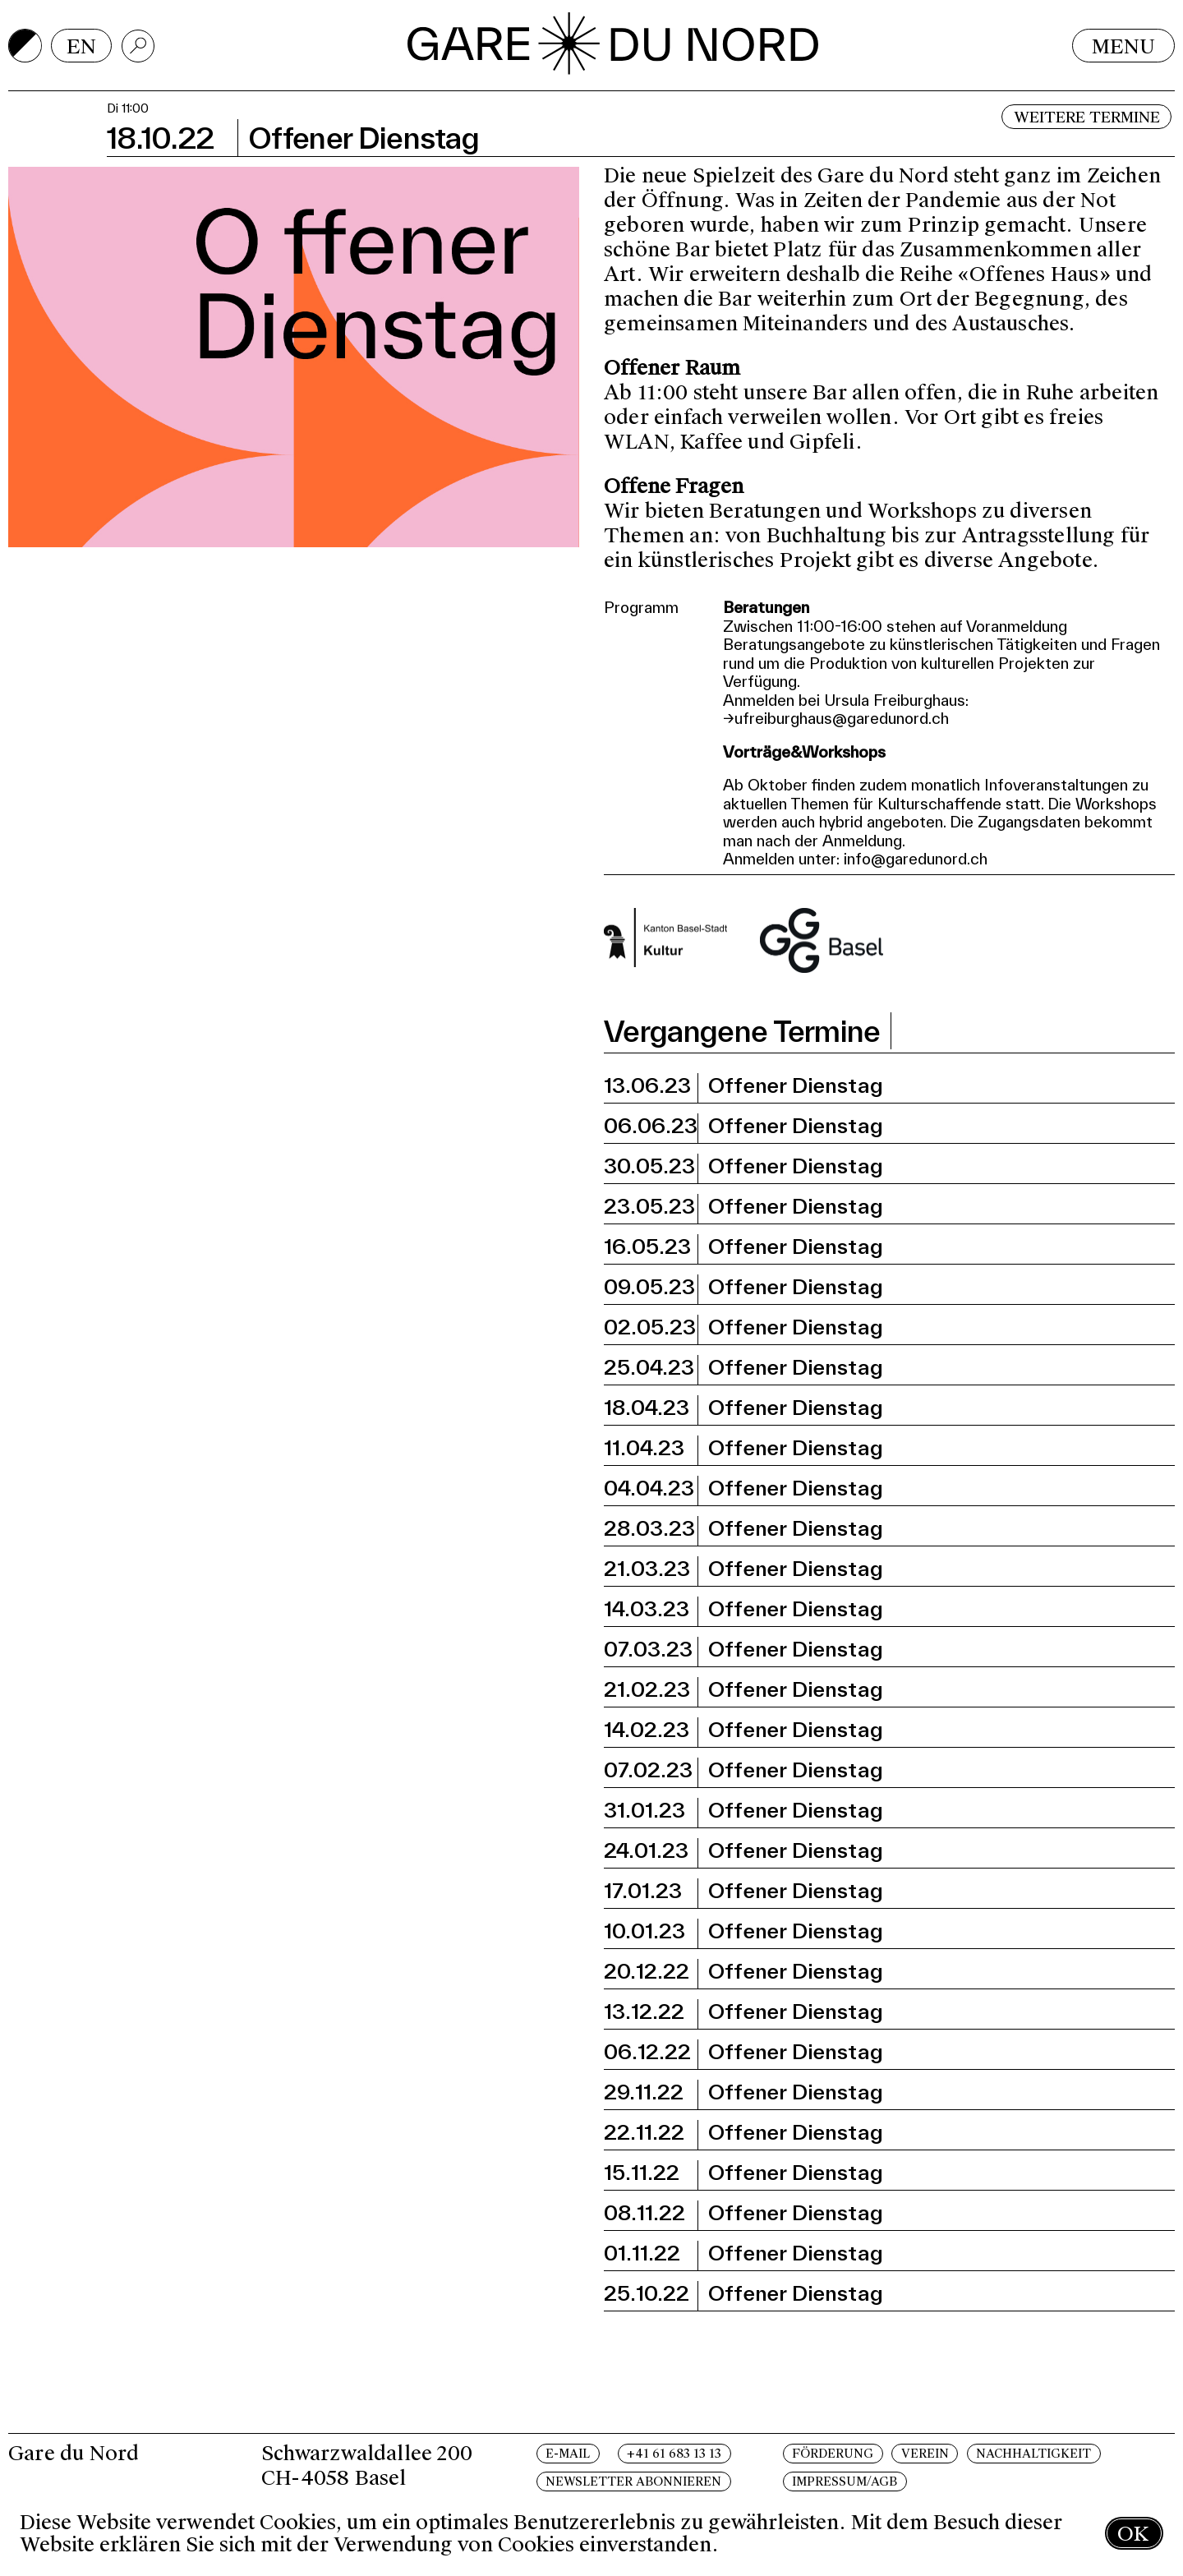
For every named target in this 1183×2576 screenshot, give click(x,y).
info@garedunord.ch (915, 859)
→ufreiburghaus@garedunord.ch (836, 718)
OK (1132, 2533)
